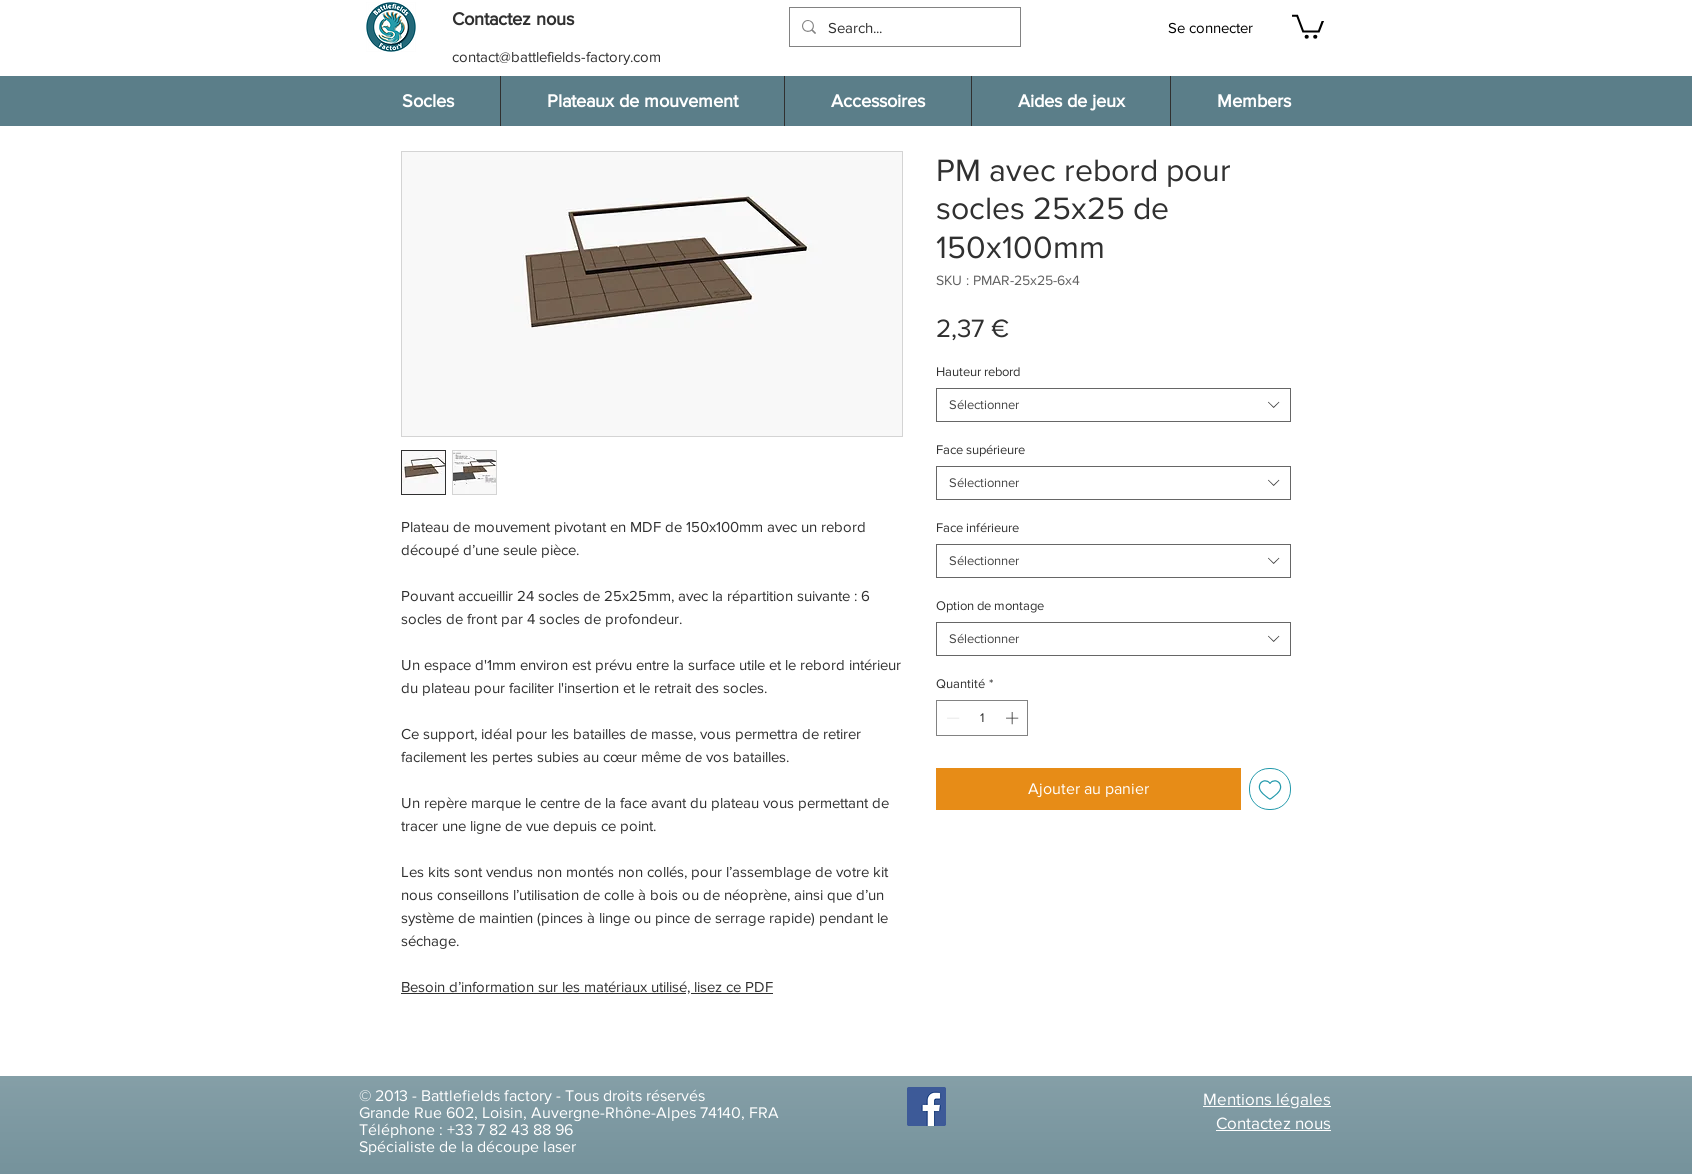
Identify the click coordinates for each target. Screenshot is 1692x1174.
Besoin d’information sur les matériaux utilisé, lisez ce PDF (587, 986)
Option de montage (990, 605)
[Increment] (1014, 718)
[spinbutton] (982, 718)
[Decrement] (951, 718)
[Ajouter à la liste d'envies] (1270, 789)
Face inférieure (977, 527)
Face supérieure (980, 449)
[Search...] (903, 27)
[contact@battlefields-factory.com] (558, 56)
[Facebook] (926, 1106)
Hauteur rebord (978, 371)
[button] (523, 19)
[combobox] (1113, 405)
